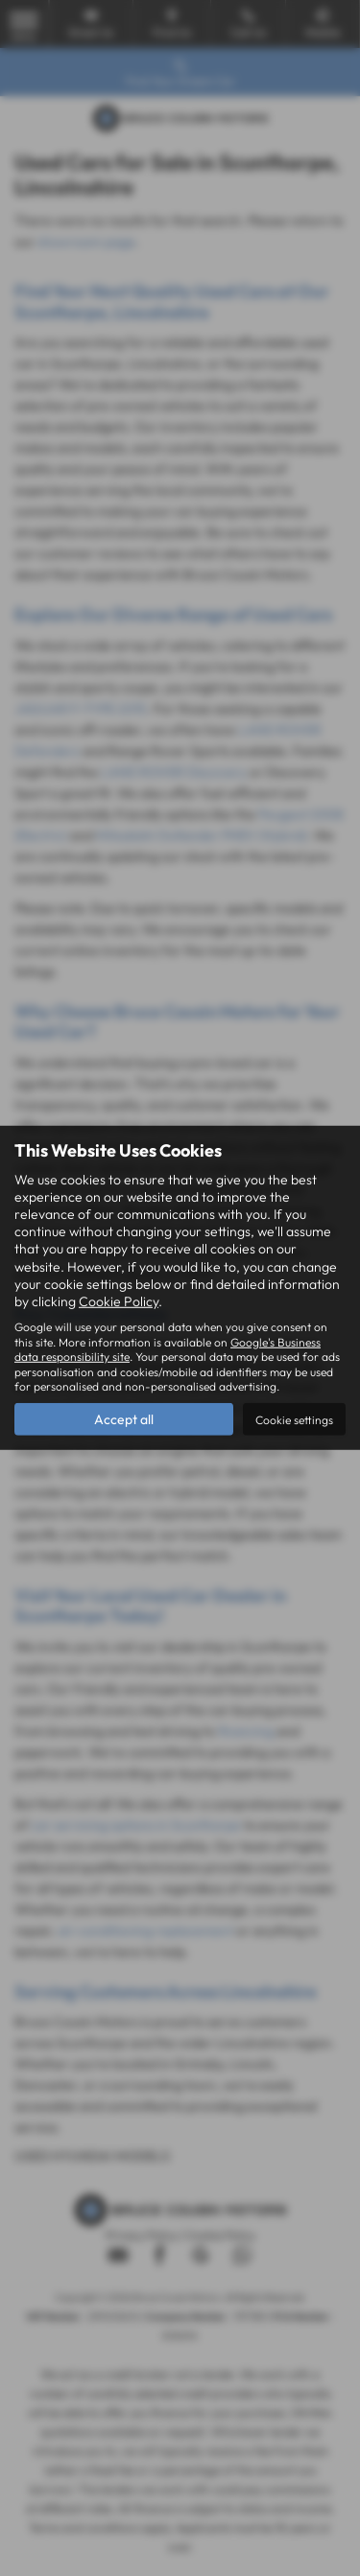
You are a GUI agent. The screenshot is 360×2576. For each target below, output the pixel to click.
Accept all (124, 1419)
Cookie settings (294, 1420)
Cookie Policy (118, 1301)
